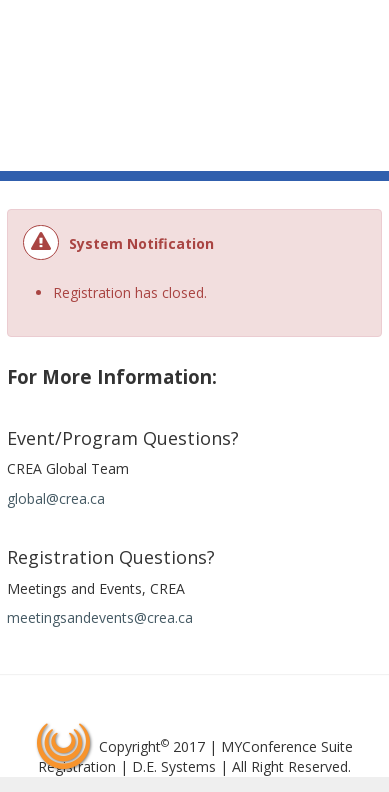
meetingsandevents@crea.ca (100, 617)
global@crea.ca (56, 498)
